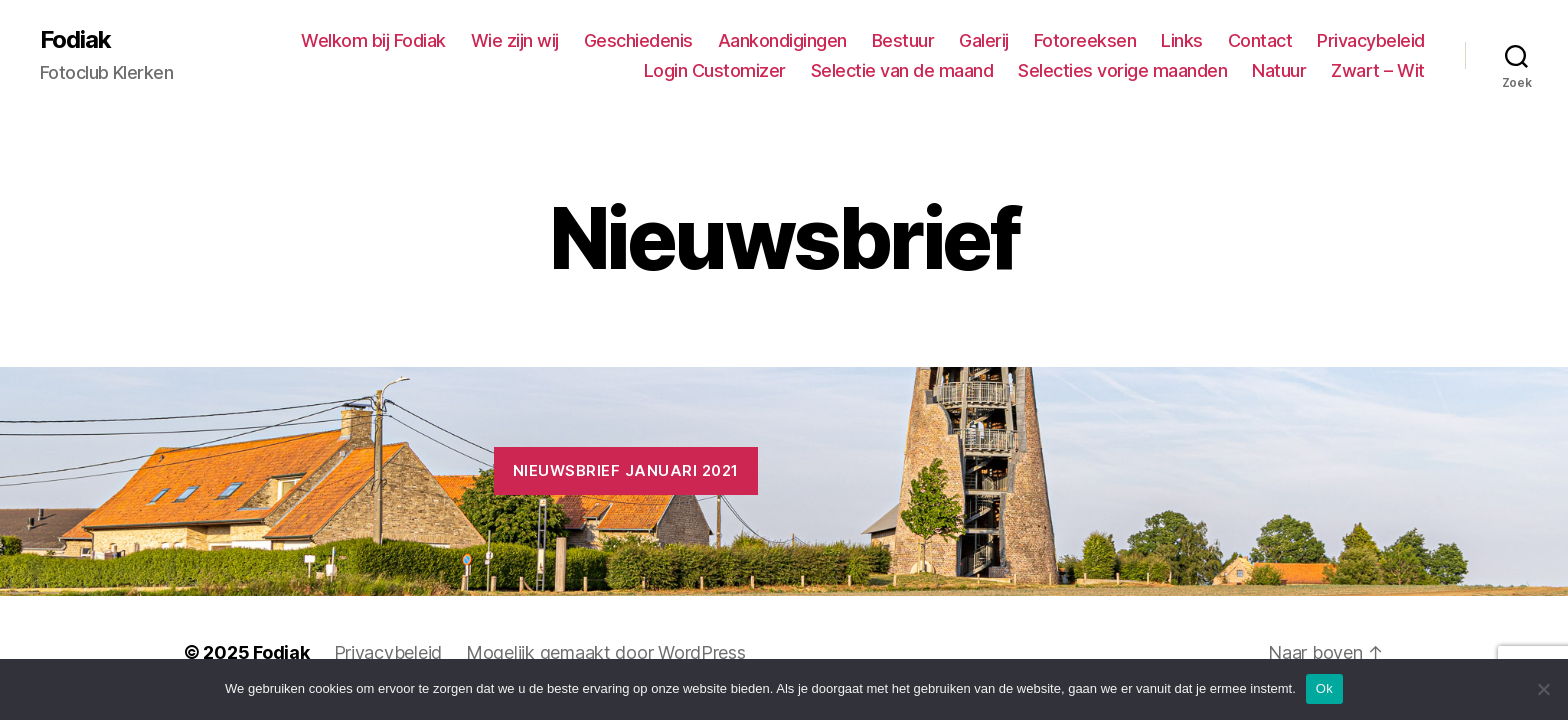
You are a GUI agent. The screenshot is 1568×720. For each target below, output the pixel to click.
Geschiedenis (638, 40)
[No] (1543, 689)
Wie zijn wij (515, 40)
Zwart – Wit (1378, 70)
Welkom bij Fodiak (373, 40)
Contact (1260, 40)
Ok (1324, 688)
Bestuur (903, 40)
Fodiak (75, 40)
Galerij (984, 40)
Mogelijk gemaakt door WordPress (606, 652)
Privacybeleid (1371, 40)
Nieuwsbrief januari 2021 (626, 470)
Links (1182, 40)
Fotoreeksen (1085, 40)
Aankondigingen (782, 40)
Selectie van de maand (902, 70)
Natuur (1279, 70)
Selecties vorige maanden (1122, 70)
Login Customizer (715, 70)
